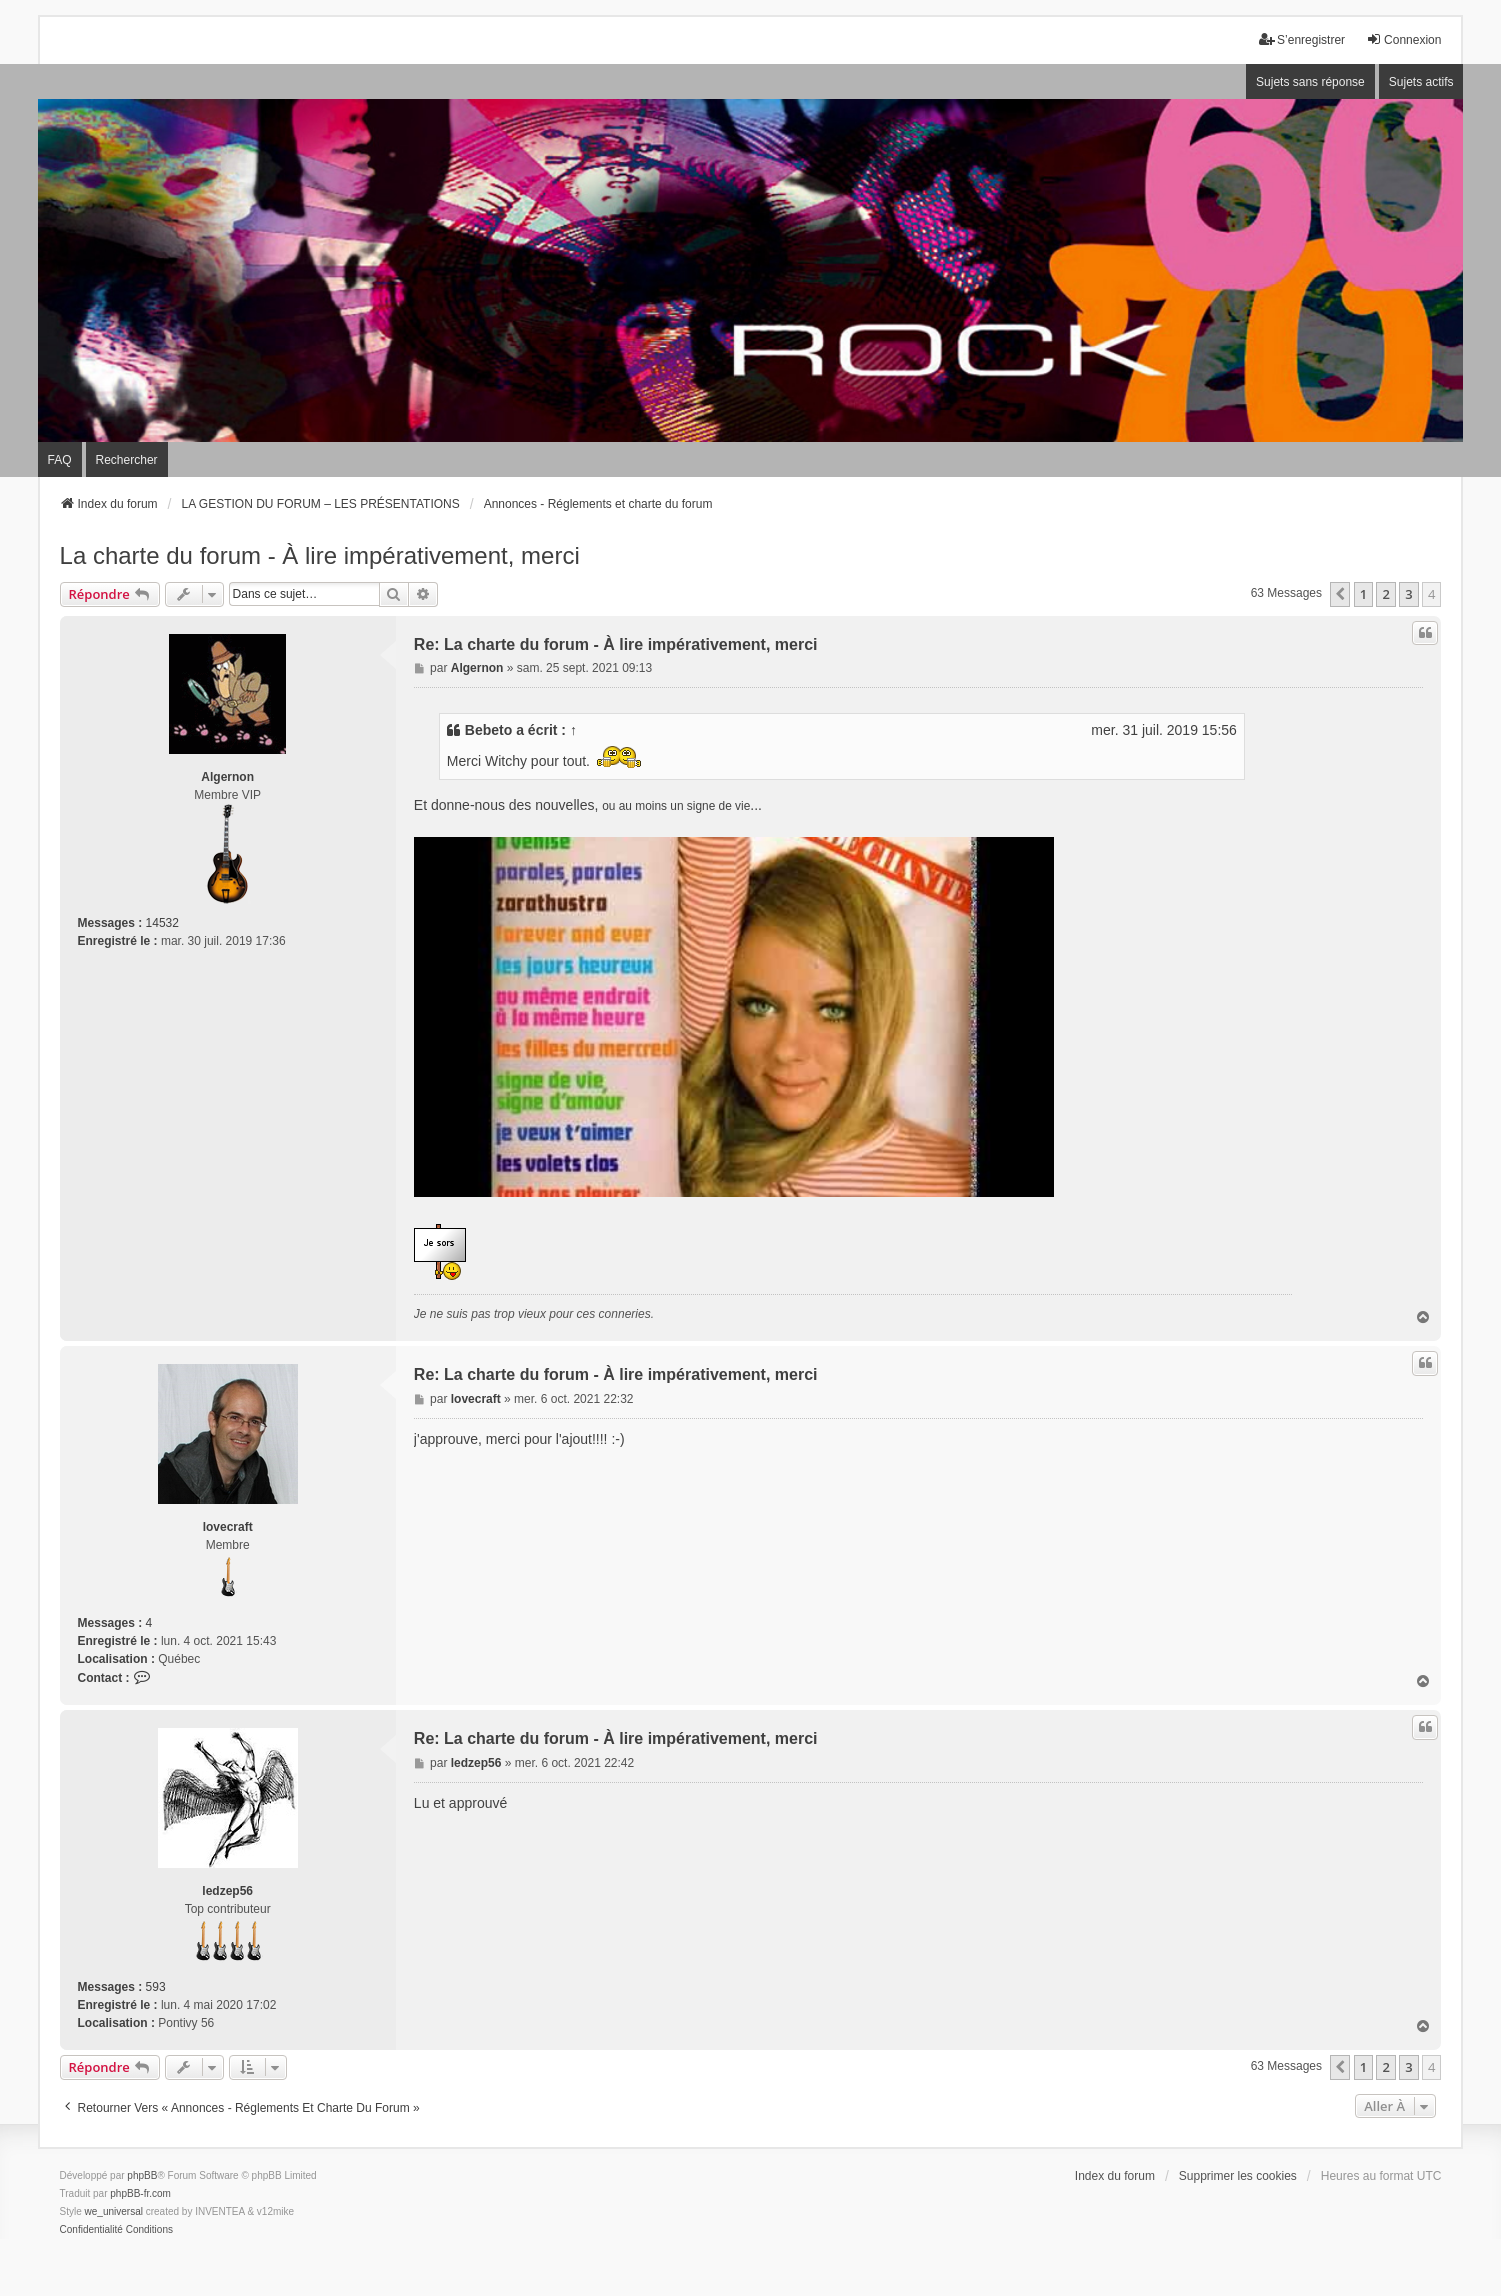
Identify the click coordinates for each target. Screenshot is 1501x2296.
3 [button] (1408, 594)
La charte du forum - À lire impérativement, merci (320, 555)
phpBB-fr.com (140, 2193)
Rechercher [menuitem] (127, 460)
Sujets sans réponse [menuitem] (1310, 82)
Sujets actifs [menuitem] (1421, 82)
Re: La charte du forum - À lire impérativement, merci (616, 644)
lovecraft (228, 1527)
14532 (162, 923)
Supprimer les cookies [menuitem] (1238, 2176)
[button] (1340, 594)
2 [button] (1385, 594)
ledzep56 (227, 1891)
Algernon (227, 777)
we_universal (114, 2211)
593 (156, 1987)
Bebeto (488, 730)
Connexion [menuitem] (1403, 39)
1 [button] (1363, 594)
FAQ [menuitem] (60, 460)
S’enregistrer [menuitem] (1302, 39)
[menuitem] (91, 2230)
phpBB (142, 2175)
